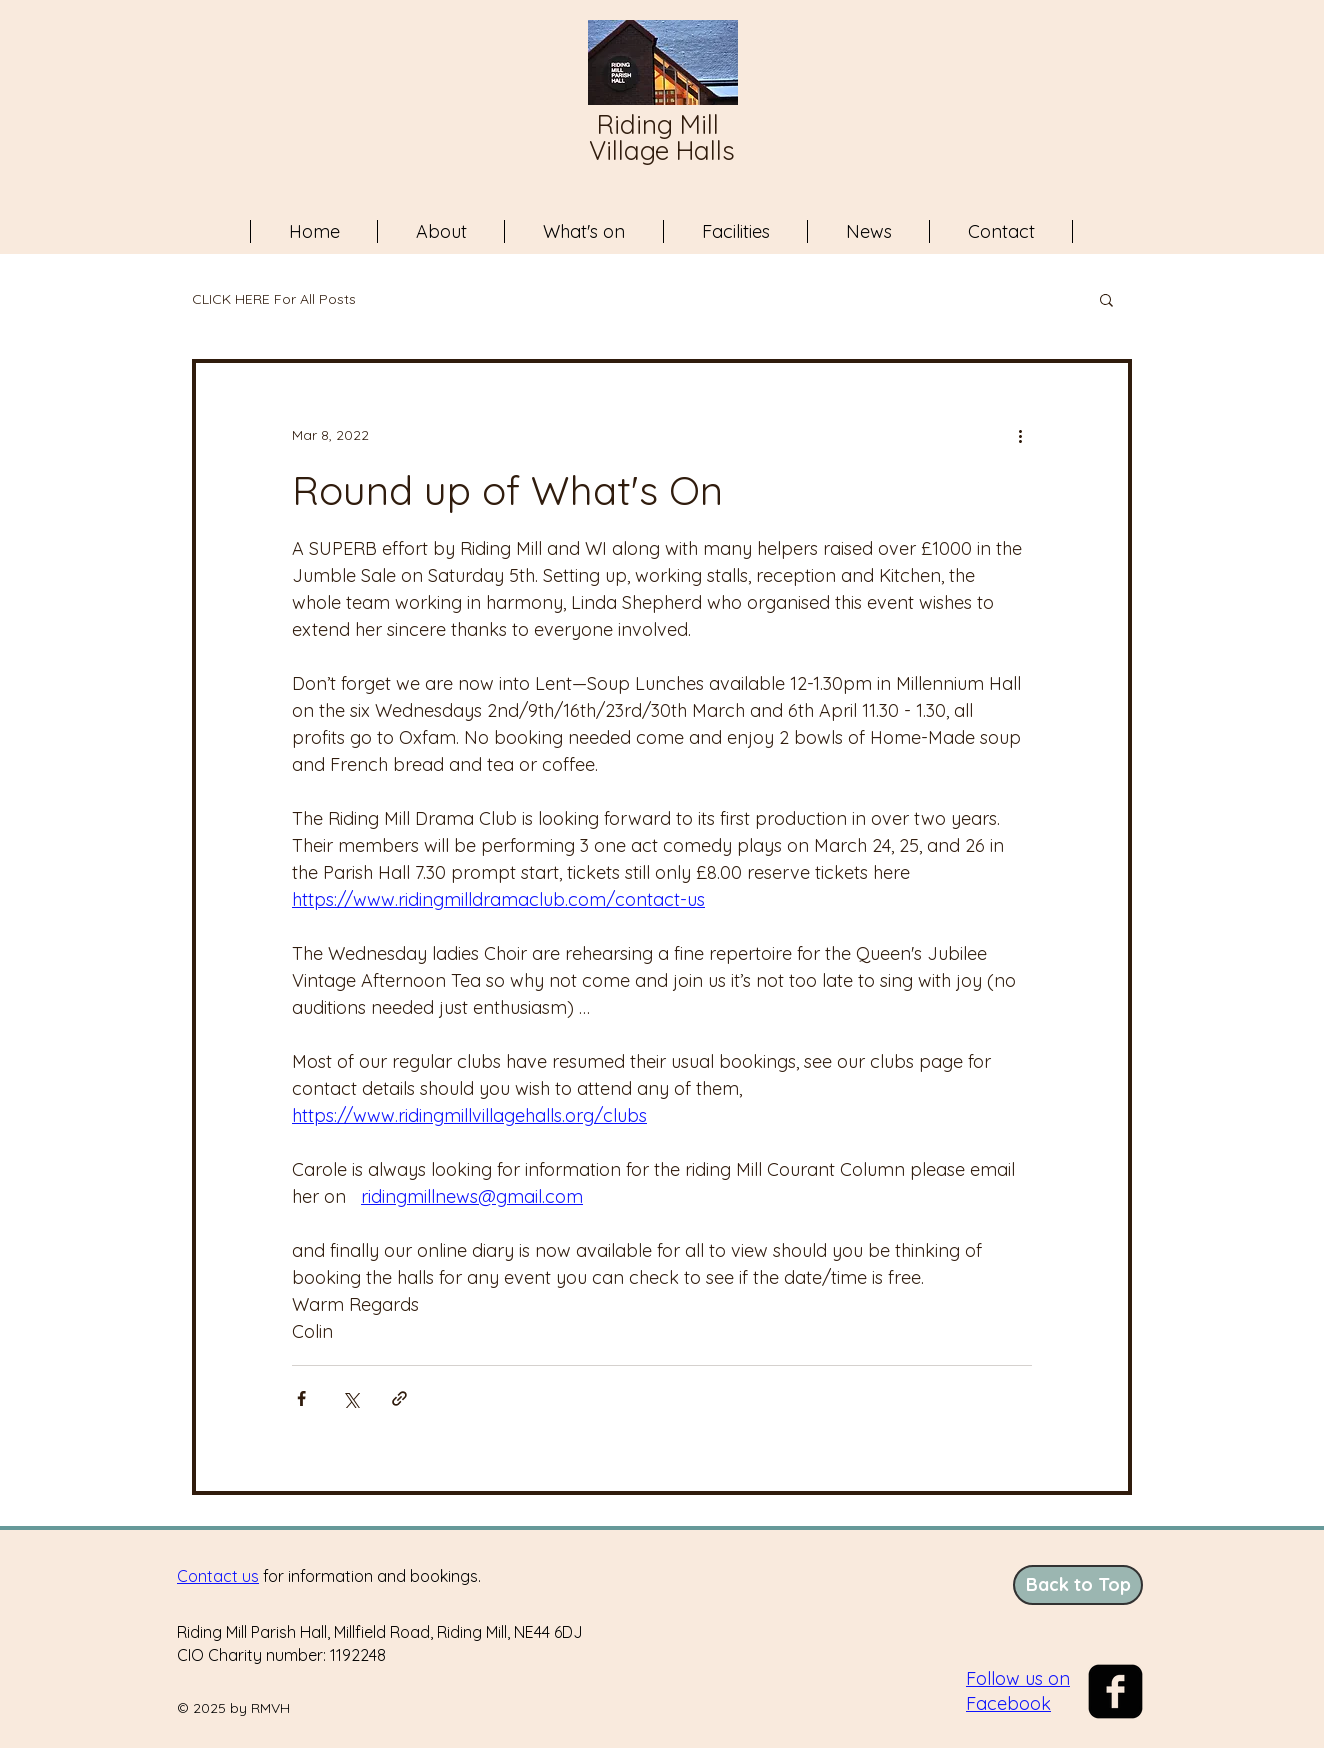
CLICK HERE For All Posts (274, 299)
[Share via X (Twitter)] (350, 1398)
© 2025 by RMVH (233, 1708)
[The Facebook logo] (1115, 1691)
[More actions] (1020, 435)
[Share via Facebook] (301, 1398)
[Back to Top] (1078, 1585)
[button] (1106, 299)
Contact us (218, 1576)
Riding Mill (661, 124)
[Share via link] (399, 1398)
